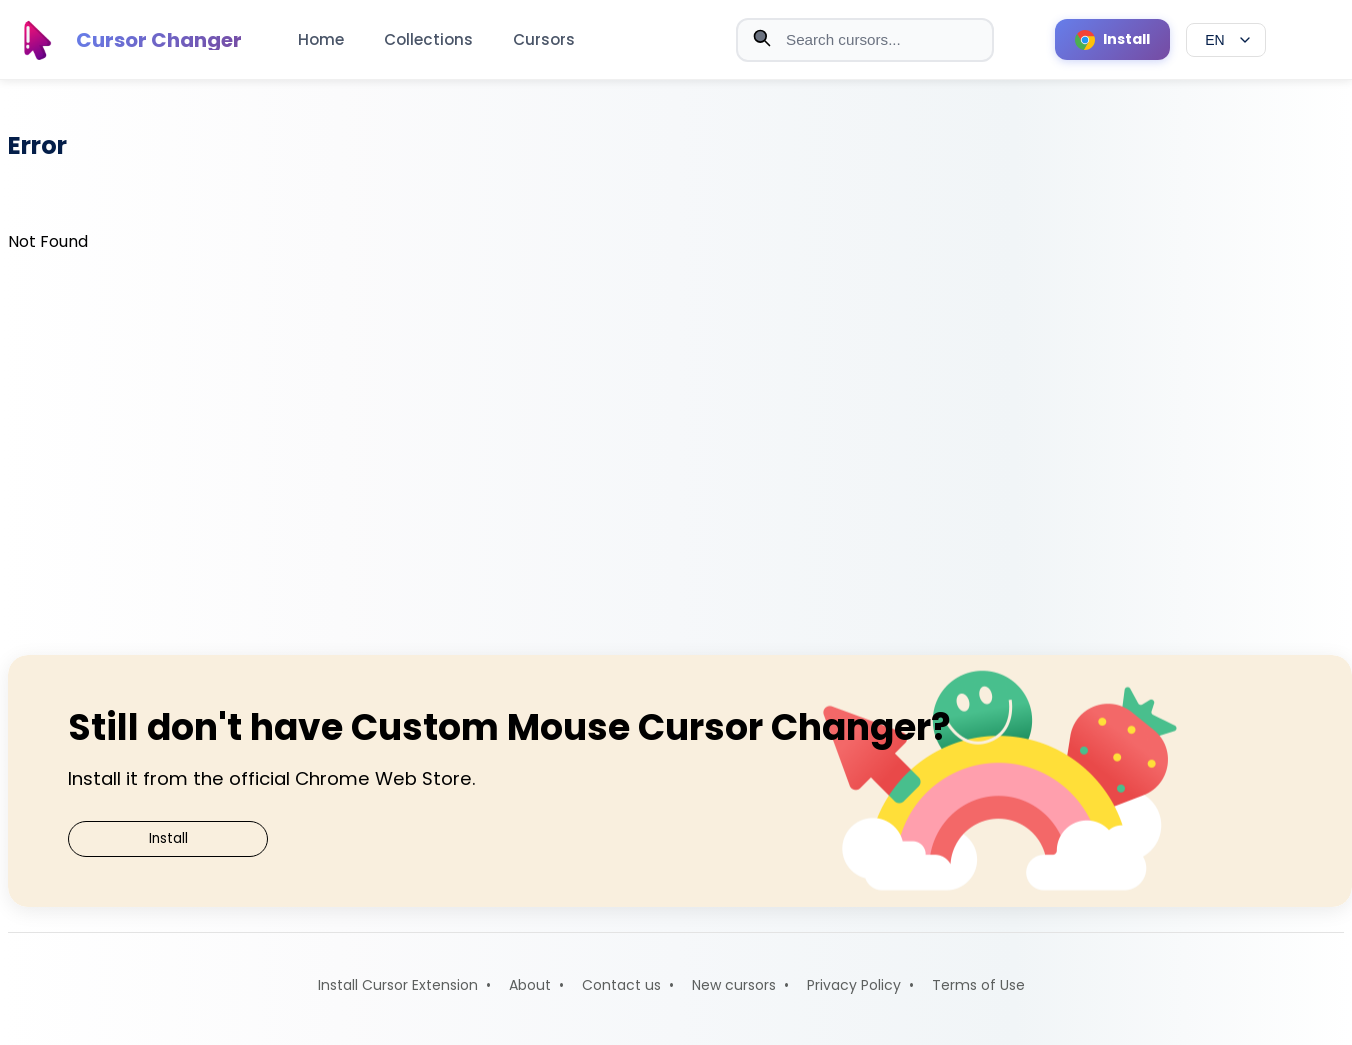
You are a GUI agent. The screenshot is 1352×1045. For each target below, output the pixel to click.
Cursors (544, 39)
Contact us (621, 985)
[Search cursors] (865, 40)
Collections (428, 39)
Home (321, 39)
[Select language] (1226, 40)
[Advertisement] (680, 450)
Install (168, 838)
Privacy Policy (854, 985)
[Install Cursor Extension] (1112, 39)
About (530, 985)
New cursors (734, 985)
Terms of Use (978, 985)
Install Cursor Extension (398, 985)
